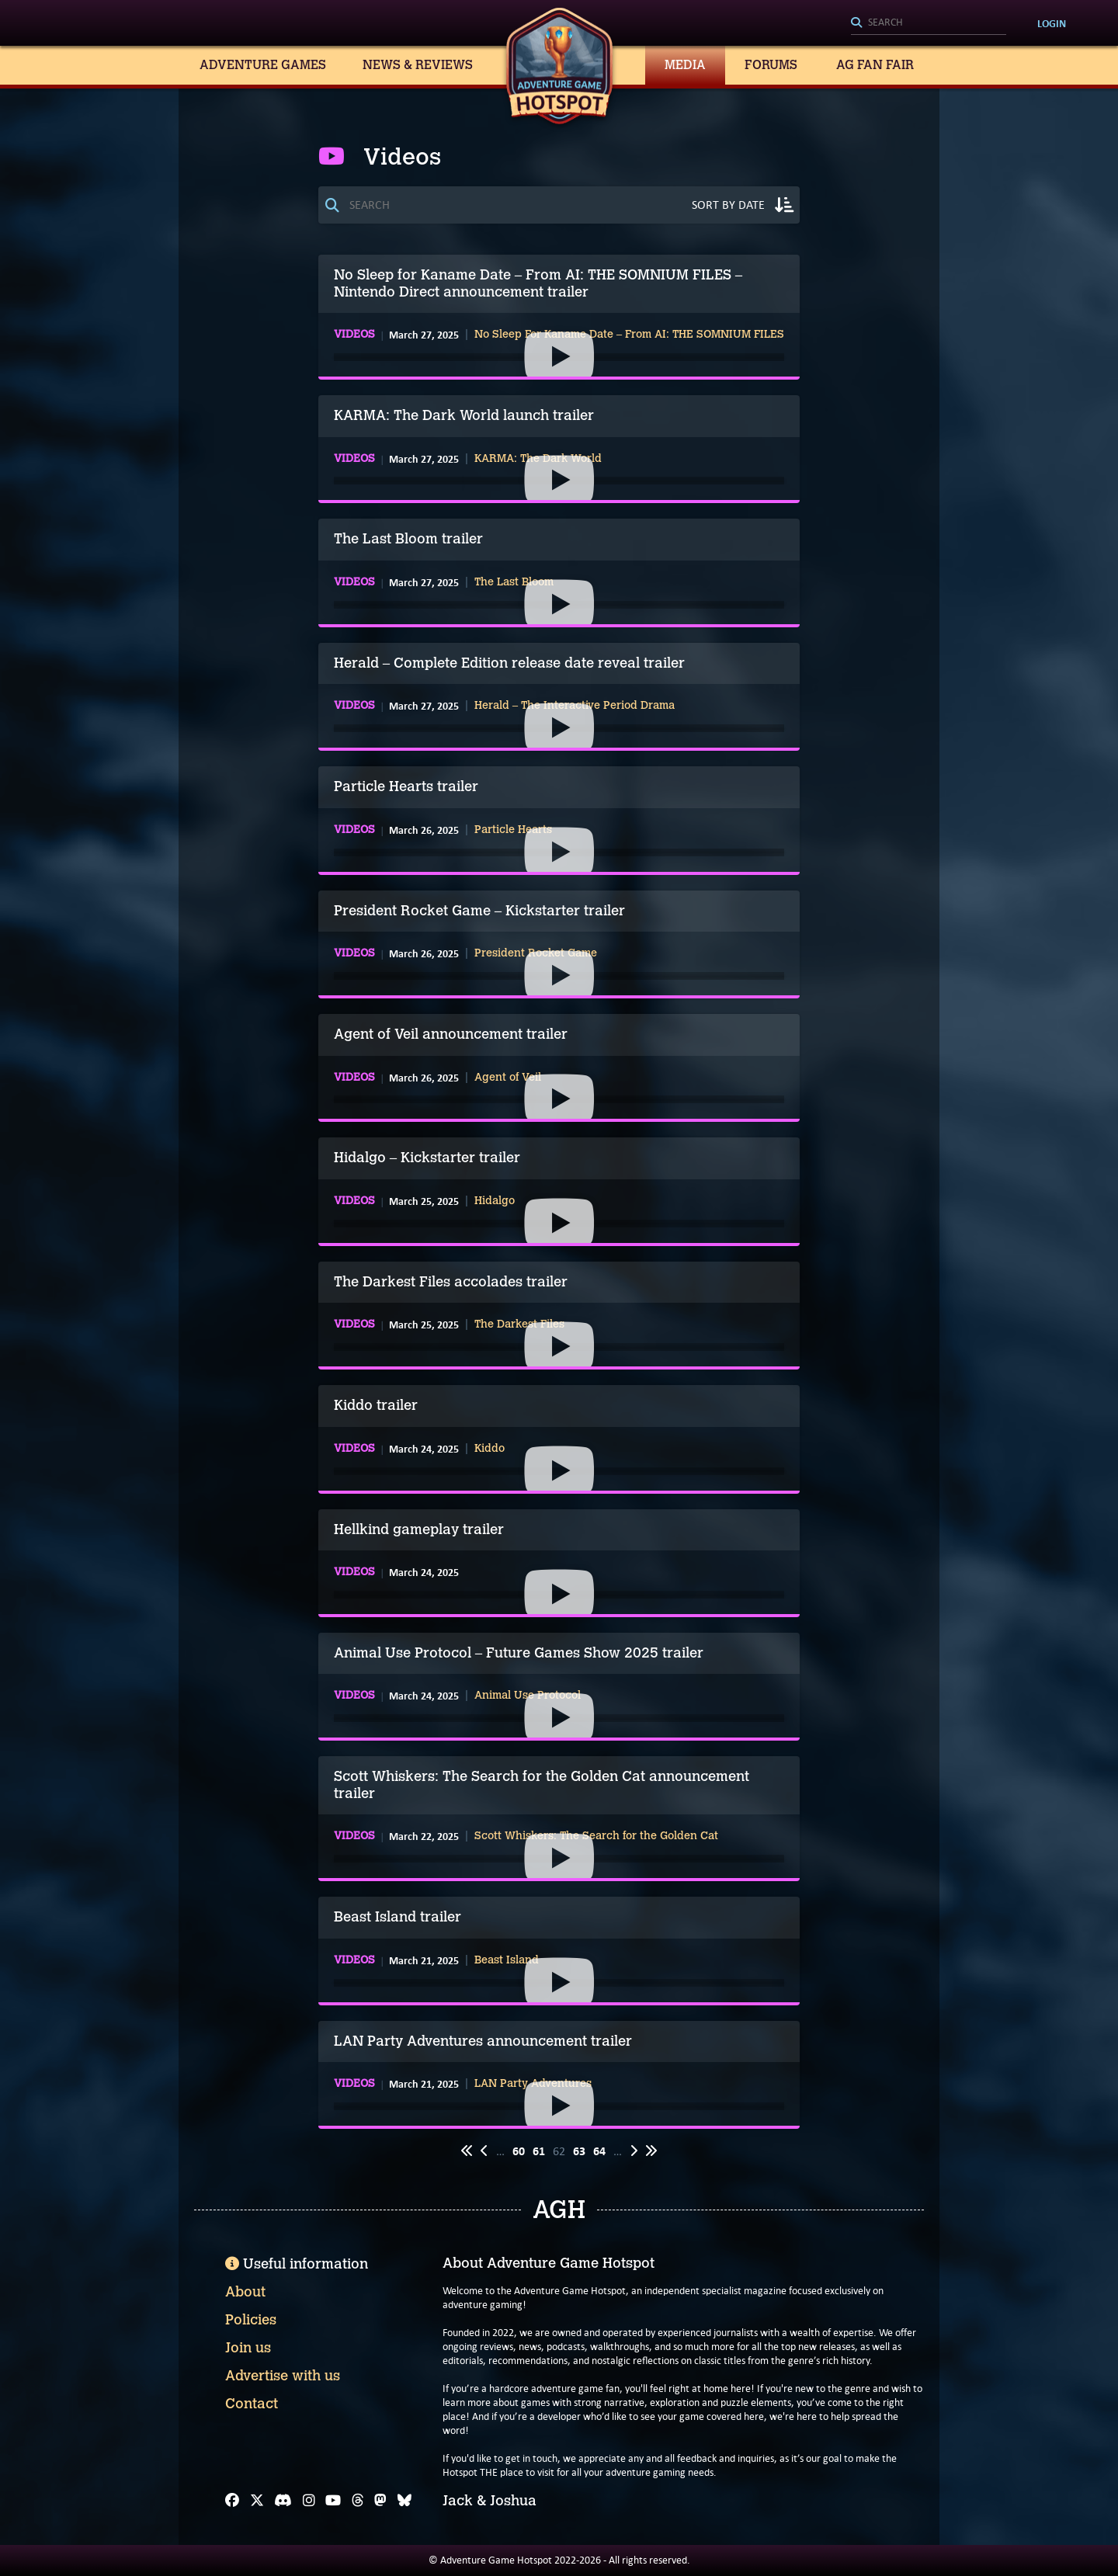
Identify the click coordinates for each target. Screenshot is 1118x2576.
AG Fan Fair (875, 64)
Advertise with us (282, 2375)
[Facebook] (232, 2500)
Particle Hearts (513, 830)
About (245, 2291)
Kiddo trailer (376, 1405)
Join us (248, 2347)
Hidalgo (494, 1201)
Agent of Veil (507, 1077)
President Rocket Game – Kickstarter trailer (479, 910)
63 (579, 2151)
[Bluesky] (404, 2500)
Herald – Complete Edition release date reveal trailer (509, 663)
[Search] (928, 23)
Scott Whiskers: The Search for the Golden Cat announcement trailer (541, 1785)
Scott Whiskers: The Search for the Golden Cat (596, 1836)
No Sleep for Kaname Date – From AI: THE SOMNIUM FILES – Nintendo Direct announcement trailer (538, 283)
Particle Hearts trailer (406, 786)
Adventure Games (263, 64)
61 (539, 2151)
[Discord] (283, 2500)
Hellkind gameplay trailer (419, 1529)
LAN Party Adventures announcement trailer (483, 2041)
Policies (250, 2319)
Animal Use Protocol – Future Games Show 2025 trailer (518, 1652)
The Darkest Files (519, 1324)
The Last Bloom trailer (408, 538)
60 (518, 2151)
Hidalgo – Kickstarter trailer (427, 1157)
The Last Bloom (514, 582)
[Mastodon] (380, 2500)
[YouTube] (333, 2500)
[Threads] (358, 2500)
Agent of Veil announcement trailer (451, 1034)
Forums (771, 64)
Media (685, 64)
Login (1051, 23)
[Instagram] (309, 2500)
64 (599, 2151)
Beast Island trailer (397, 1916)
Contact (251, 2403)
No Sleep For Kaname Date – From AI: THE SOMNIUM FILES (629, 334)
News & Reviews (418, 64)
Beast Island (506, 1960)
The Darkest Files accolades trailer (451, 1281)
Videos (354, 334)
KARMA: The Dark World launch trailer (464, 415)
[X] (257, 2500)
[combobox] (928, 23)
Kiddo (489, 1448)
